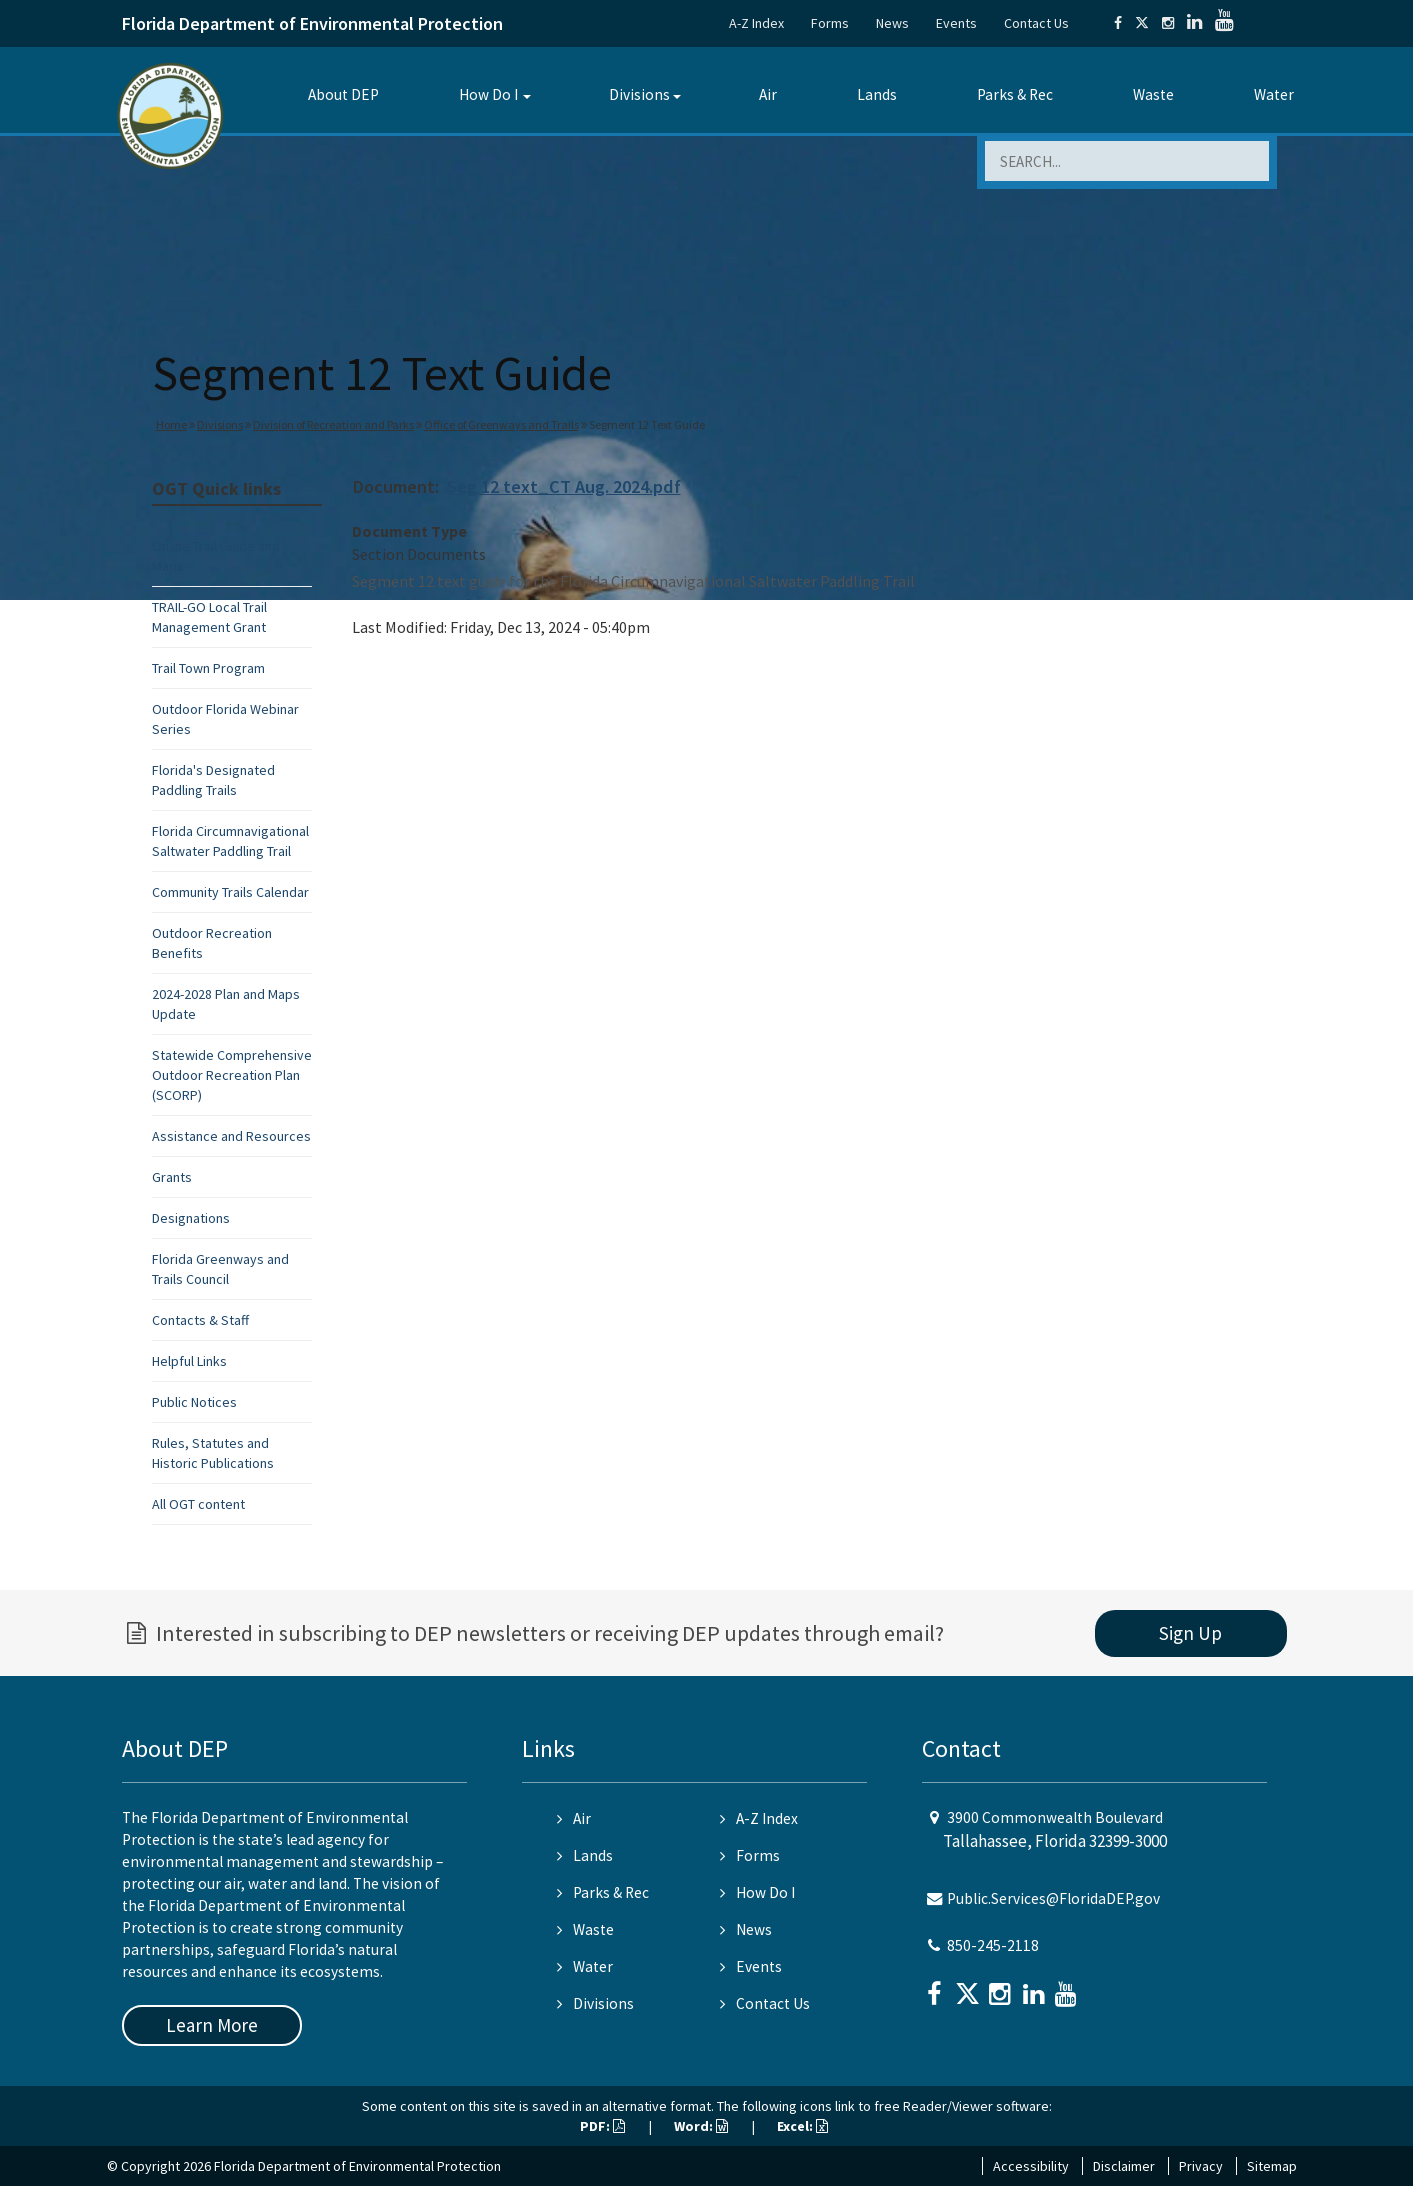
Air (768, 94)
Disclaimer (1124, 2166)
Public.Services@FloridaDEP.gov (1053, 1898)
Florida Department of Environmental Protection (312, 23)
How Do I (488, 94)
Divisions (639, 94)
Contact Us (1036, 23)
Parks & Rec (1015, 94)
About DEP (343, 94)
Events (956, 23)
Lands (877, 94)
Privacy (1201, 2166)
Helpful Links (189, 1361)
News (892, 23)
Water (1274, 94)
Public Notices (194, 1402)
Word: (701, 2126)
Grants (172, 1177)
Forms (830, 23)
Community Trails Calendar (230, 892)
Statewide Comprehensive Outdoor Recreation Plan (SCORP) (232, 1075)
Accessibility (1031, 2166)
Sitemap (1272, 2166)
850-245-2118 (993, 1945)
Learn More (212, 2025)
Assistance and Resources (231, 1136)
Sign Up (1190, 1633)
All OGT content (198, 1504)
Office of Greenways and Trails (501, 424)
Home (171, 424)
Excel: (802, 2126)
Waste (1153, 94)
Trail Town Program (208, 668)
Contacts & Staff (200, 1320)
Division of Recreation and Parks (333, 424)
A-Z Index (756, 23)
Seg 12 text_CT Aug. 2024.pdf (564, 486)
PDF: (602, 2126)
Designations (191, 1218)
